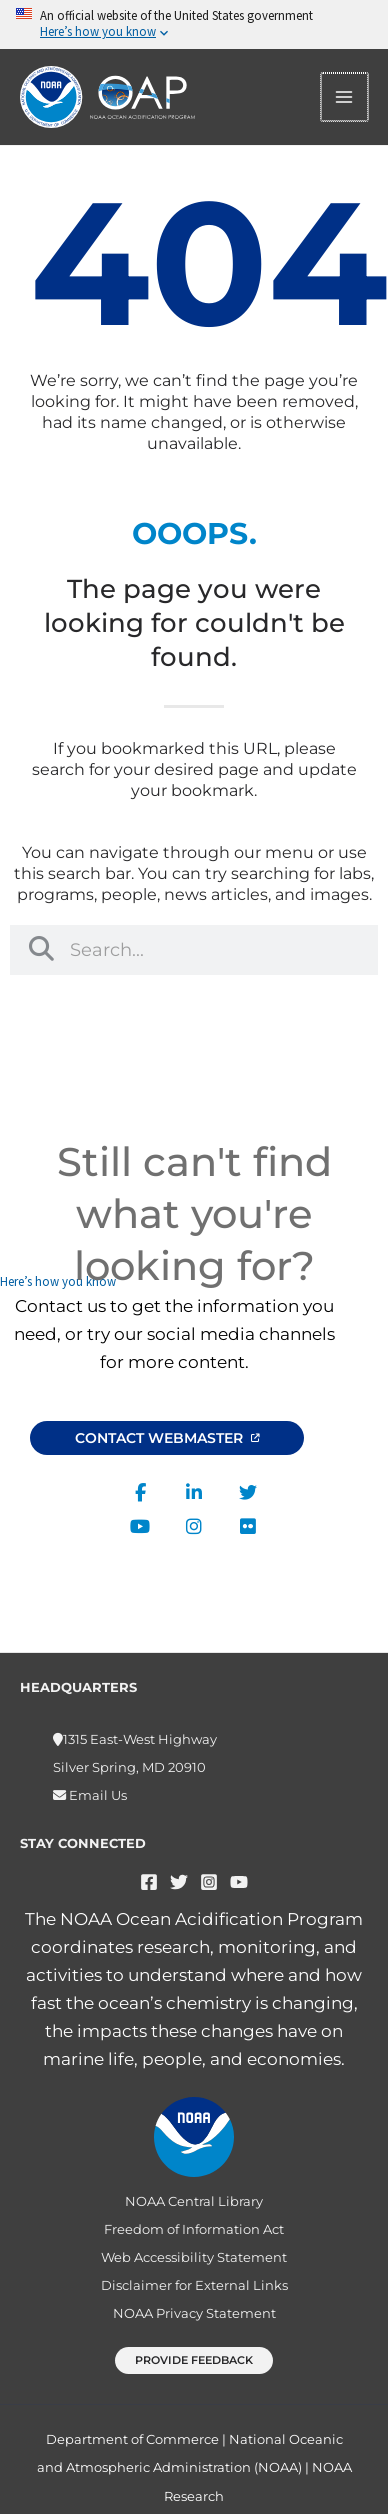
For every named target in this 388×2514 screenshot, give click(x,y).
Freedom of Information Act (194, 2229)
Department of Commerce (132, 2439)
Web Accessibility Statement (194, 2257)
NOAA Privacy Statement (194, 2313)
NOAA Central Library (194, 2201)
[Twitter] (179, 1882)
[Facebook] (149, 1882)
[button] (194, 2360)
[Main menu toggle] (345, 97)
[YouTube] (239, 1882)
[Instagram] (209, 1882)
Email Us (96, 1795)
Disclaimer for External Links (194, 2285)
